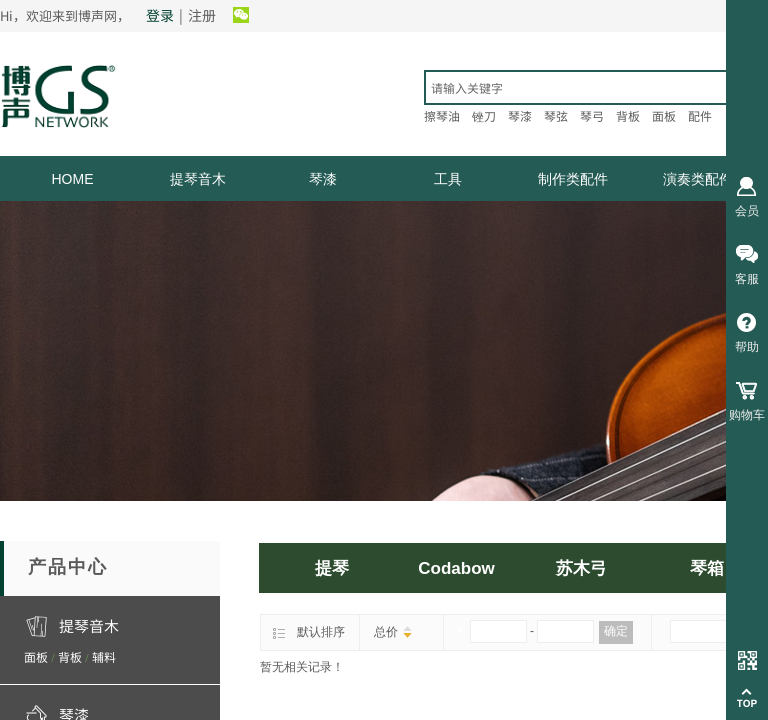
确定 (616, 631)
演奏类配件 (698, 179)
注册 (202, 15)
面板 (36, 656)
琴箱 (707, 568)
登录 (160, 15)
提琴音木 (198, 179)
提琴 (332, 568)
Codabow (456, 568)
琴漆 (323, 179)
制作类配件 (573, 179)
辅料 (104, 656)
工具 (448, 179)
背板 (70, 656)
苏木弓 (581, 568)
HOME (73, 179)
